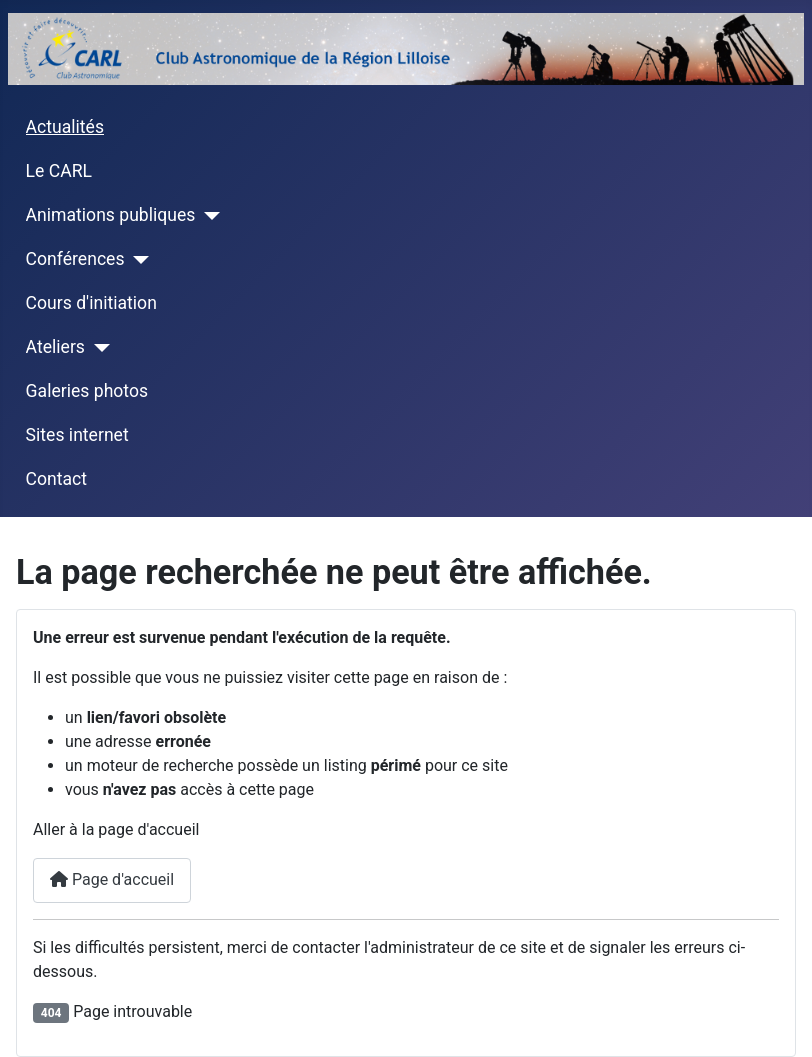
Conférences (75, 259)
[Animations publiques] (207, 216)
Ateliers (55, 347)
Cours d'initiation (91, 303)
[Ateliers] (97, 348)
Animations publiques (111, 215)
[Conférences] (137, 260)
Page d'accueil (112, 879)
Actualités (65, 127)
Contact (57, 479)
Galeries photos (87, 391)
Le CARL (59, 171)
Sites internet (77, 435)
